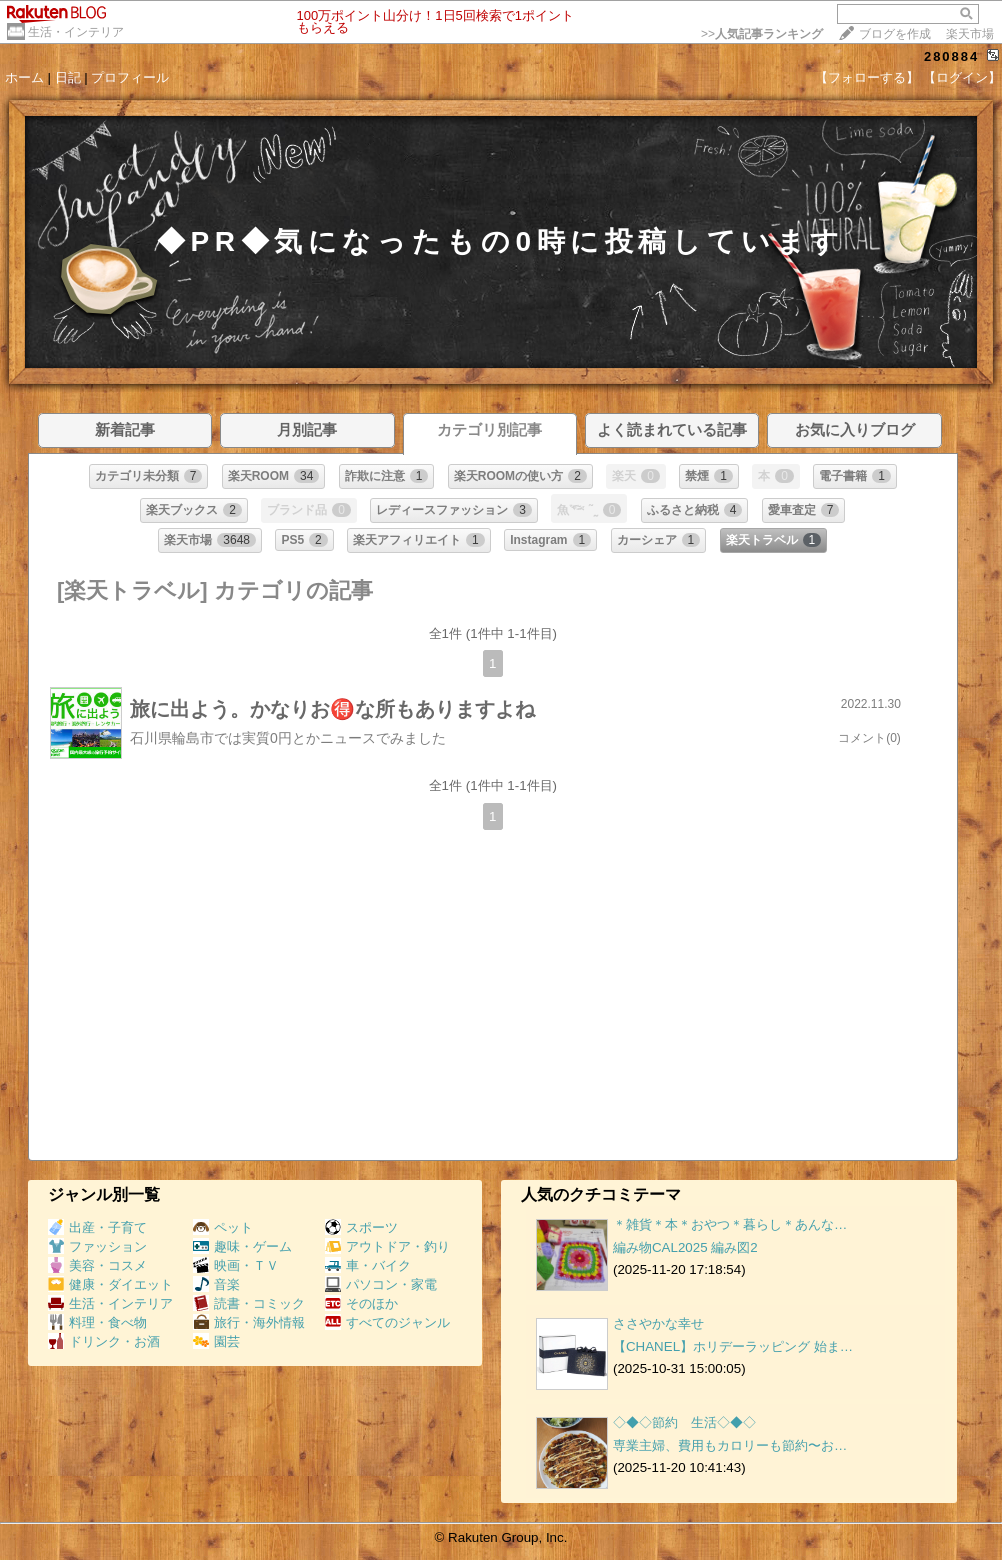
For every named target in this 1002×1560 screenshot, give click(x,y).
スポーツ (361, 1227)
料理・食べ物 (97, 1322)
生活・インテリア (76, 32)
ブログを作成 (895, 34)
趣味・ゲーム (242, 1246)
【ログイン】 (962, 77)
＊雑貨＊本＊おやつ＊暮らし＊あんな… (730, 1224)
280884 (951, 56)
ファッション (97, 1246)
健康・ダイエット (110, 1284)
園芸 (216, 1341)
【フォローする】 (867, 77)
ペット (223, 1227)
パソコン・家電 (381, 1284)
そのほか (361, 1303)
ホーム (24, 77)
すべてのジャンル (387, 1322)
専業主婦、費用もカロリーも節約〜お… (730, 1445)
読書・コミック (249, 1303)
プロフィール (130, 77)
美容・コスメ (97, 1265)
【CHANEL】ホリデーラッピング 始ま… (733, 1346)
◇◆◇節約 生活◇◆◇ (684, 1422)
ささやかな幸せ (658, 1323)
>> (762, 34)
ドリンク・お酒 (104, 1341)
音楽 (216, 1284)
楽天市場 (970, 34)
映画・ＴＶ (236, 1265)
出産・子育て (97, 1227)
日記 (68, 77)
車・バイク (368, 1265)
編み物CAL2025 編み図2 (685, 1247)
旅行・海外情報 (249, 1322)
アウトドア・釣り (387, 1246)
